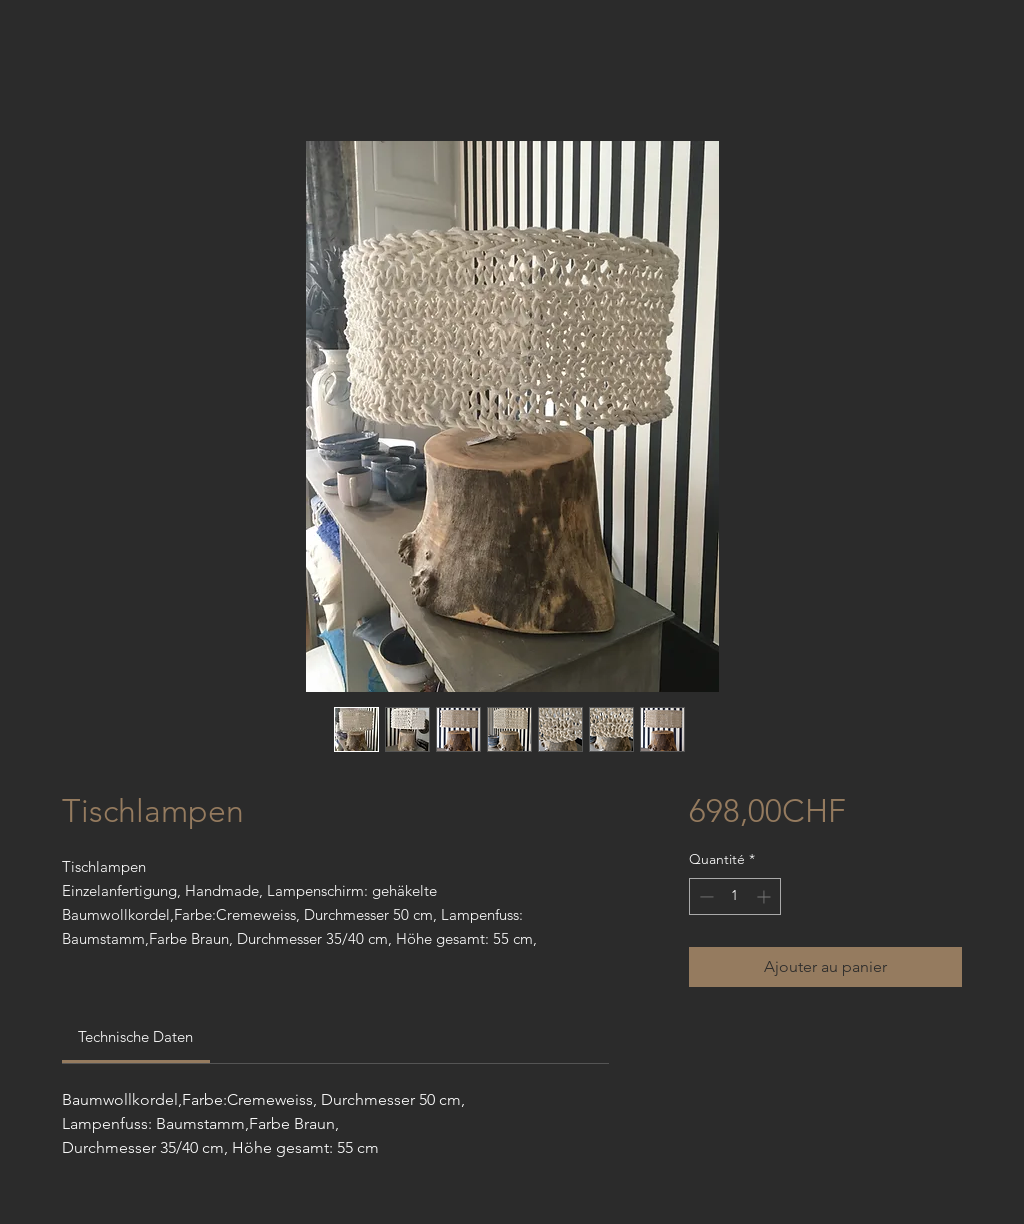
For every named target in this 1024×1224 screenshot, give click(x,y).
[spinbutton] (735, 896)
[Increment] (765, 896)
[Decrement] (704, 896)
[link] (135, 1036)
